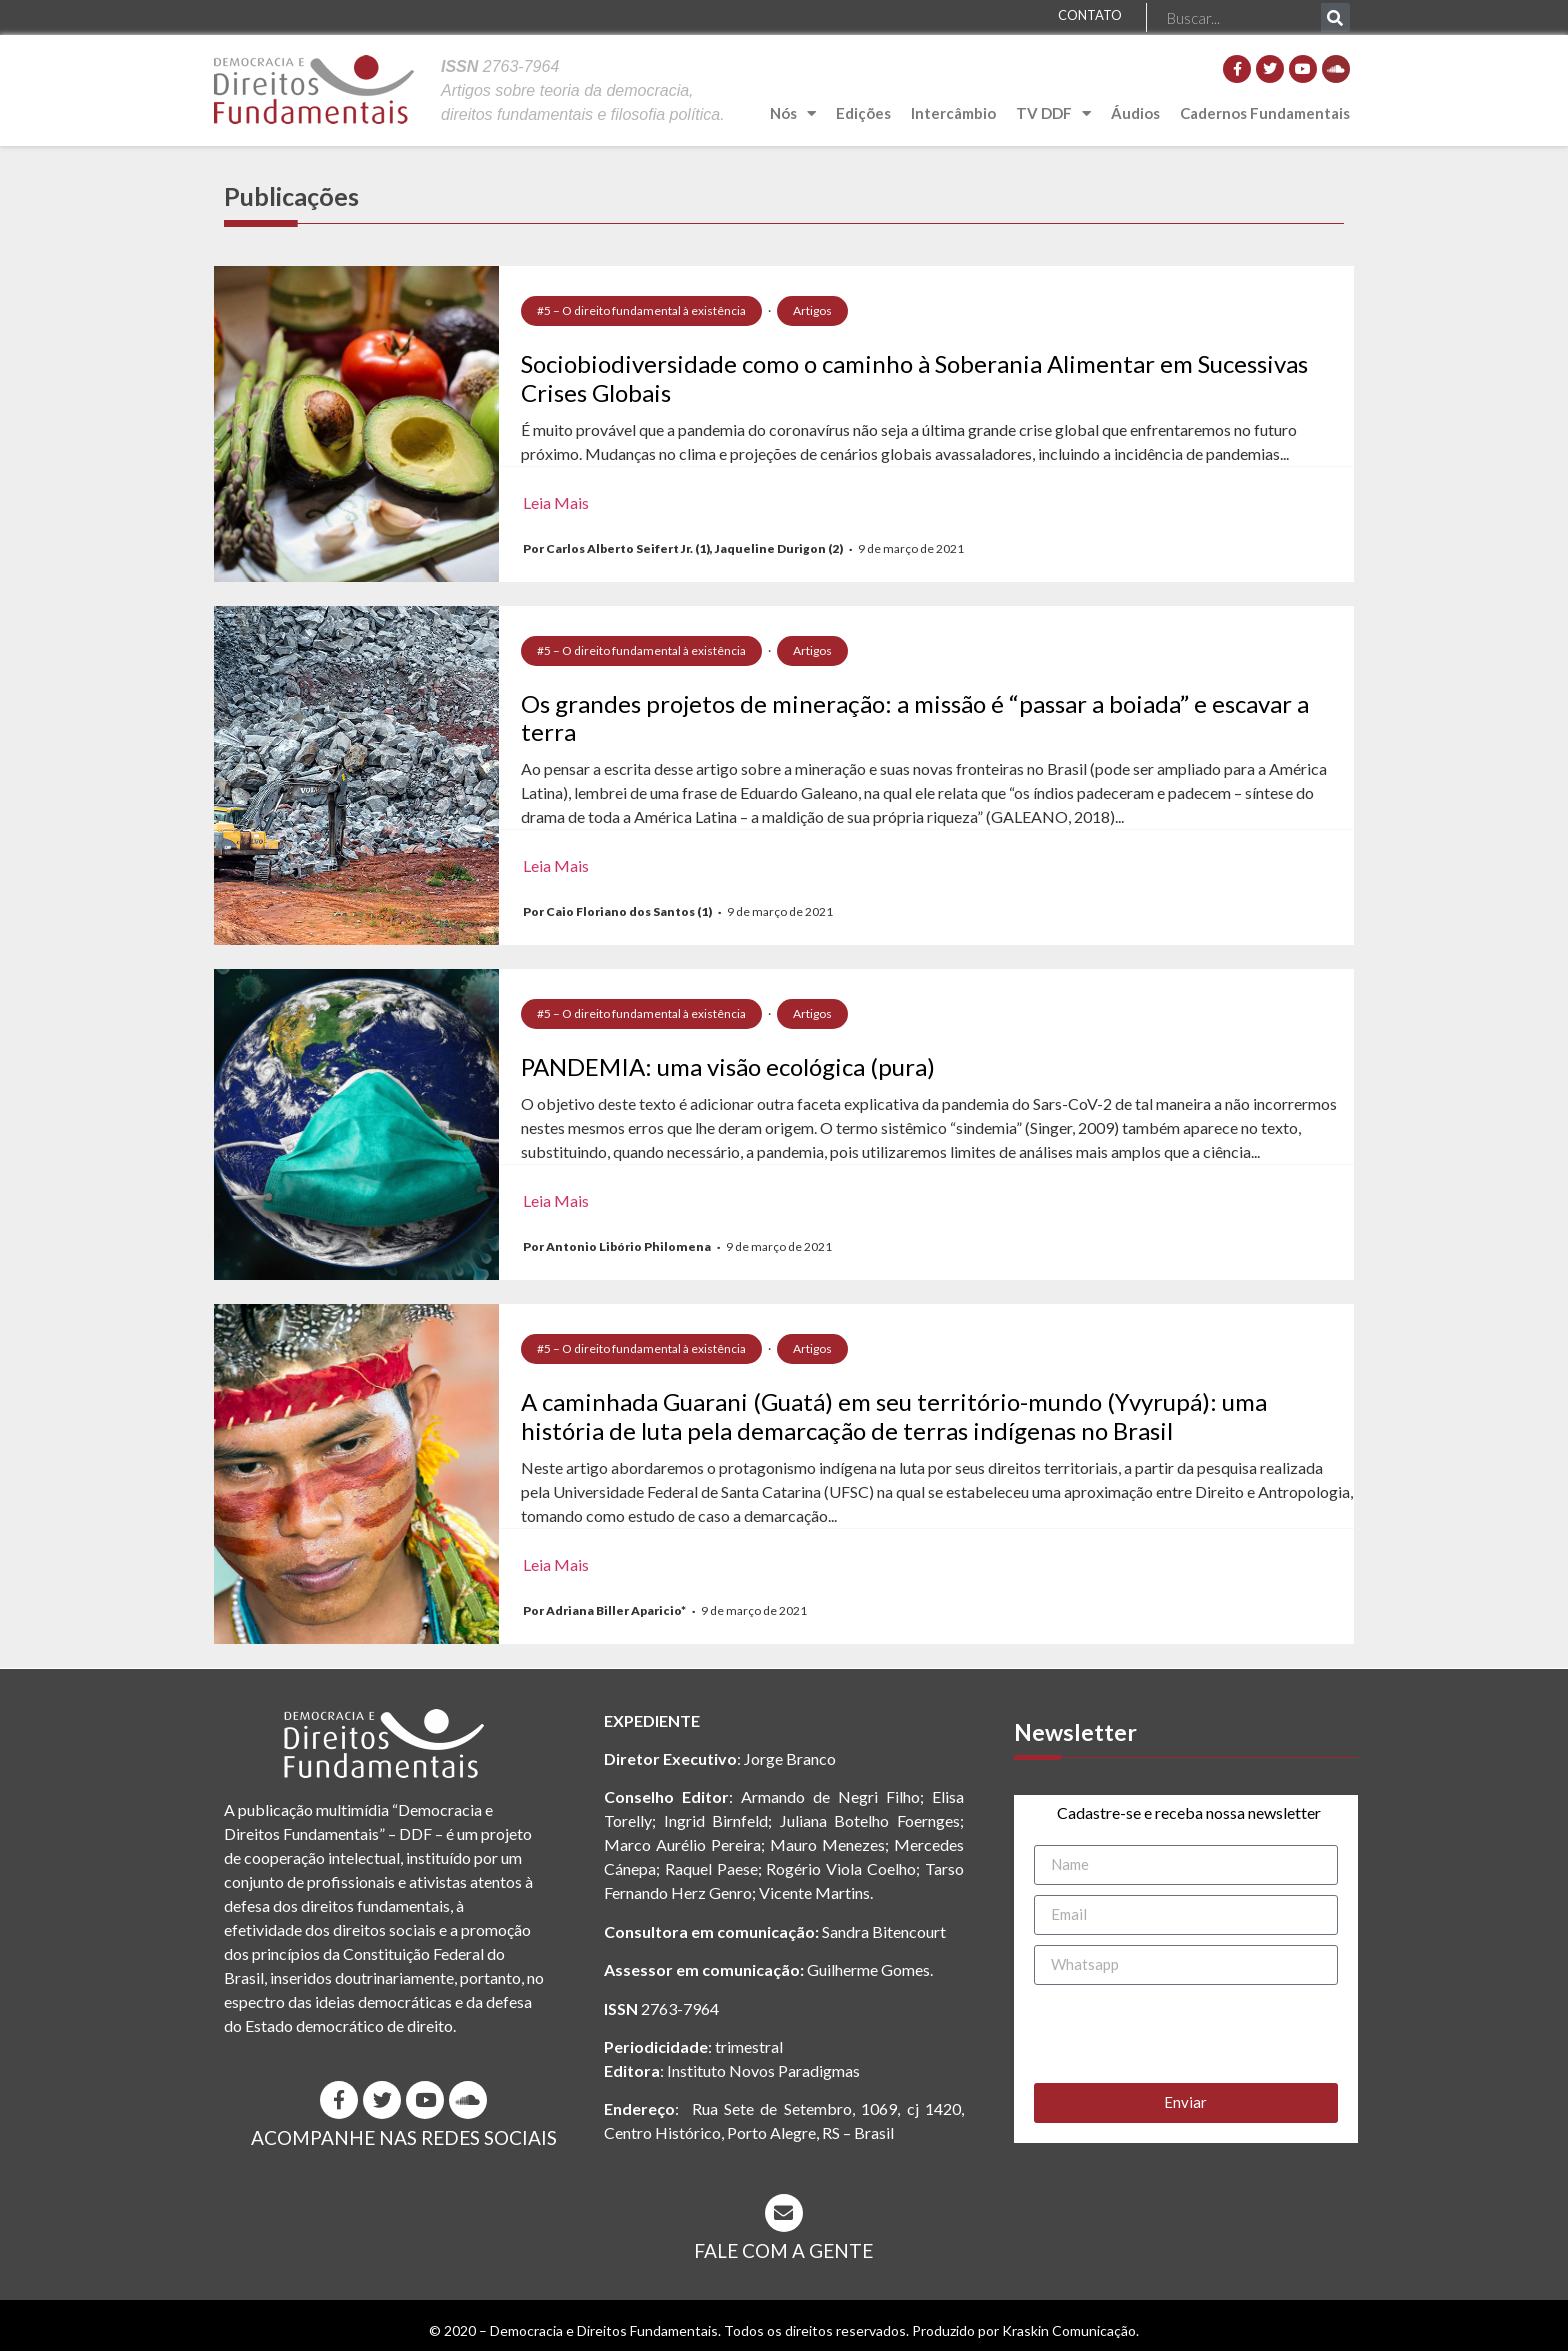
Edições (863, 113)
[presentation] (1186, 2034)
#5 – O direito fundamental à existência (641, 310)
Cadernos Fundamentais (1265, 113)
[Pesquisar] (1335, 17)
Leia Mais (556, 502)
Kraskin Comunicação (1069, 2330)
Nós (793, 113)
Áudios (1135, 113)
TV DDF (1053, 113)
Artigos (812, 310)
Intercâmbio (953, 113)
